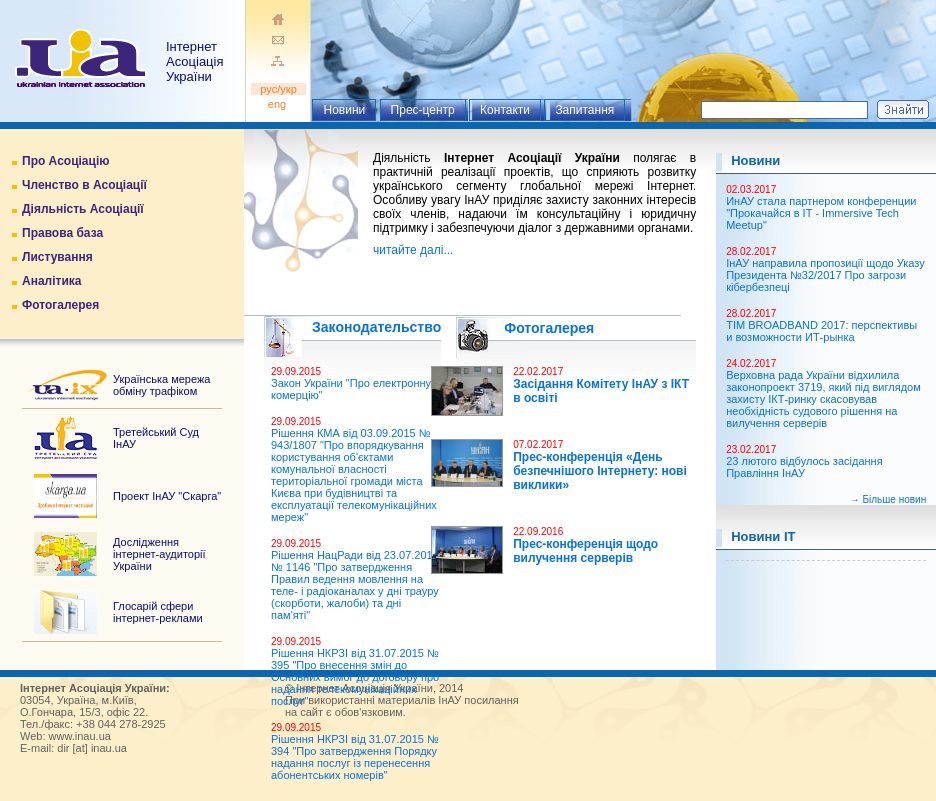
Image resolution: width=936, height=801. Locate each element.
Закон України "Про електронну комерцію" (351, 389)
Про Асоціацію (65, 161)
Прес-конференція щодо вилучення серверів (585, 551)
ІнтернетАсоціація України (194, 61)
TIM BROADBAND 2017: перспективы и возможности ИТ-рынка (821, 331)
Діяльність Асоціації (83, 209)
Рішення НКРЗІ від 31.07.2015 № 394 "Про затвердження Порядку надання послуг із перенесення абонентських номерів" (355, 757)
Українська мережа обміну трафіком (161, 385)
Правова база (62, 233)
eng (278, 104)
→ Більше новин (888, 499)
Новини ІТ (763, 536)
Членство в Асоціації (84, 185)
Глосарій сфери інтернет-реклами (158, 612)
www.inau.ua (80, 736)
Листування (57, 257)
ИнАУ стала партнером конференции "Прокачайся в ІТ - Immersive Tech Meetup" (821, 213)
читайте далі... (413, 250)
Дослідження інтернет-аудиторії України (159, 554)
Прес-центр (423, 110)
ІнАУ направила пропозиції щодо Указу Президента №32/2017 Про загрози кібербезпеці (825, 275)
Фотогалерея (60, 305)
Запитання (584, 110)
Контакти (505, 110)
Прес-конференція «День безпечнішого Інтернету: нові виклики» (600, 471)
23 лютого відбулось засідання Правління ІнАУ (804, 467)
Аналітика (51, 281)
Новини (344, 110)
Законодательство (376, 327)
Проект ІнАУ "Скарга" (167, 496)
